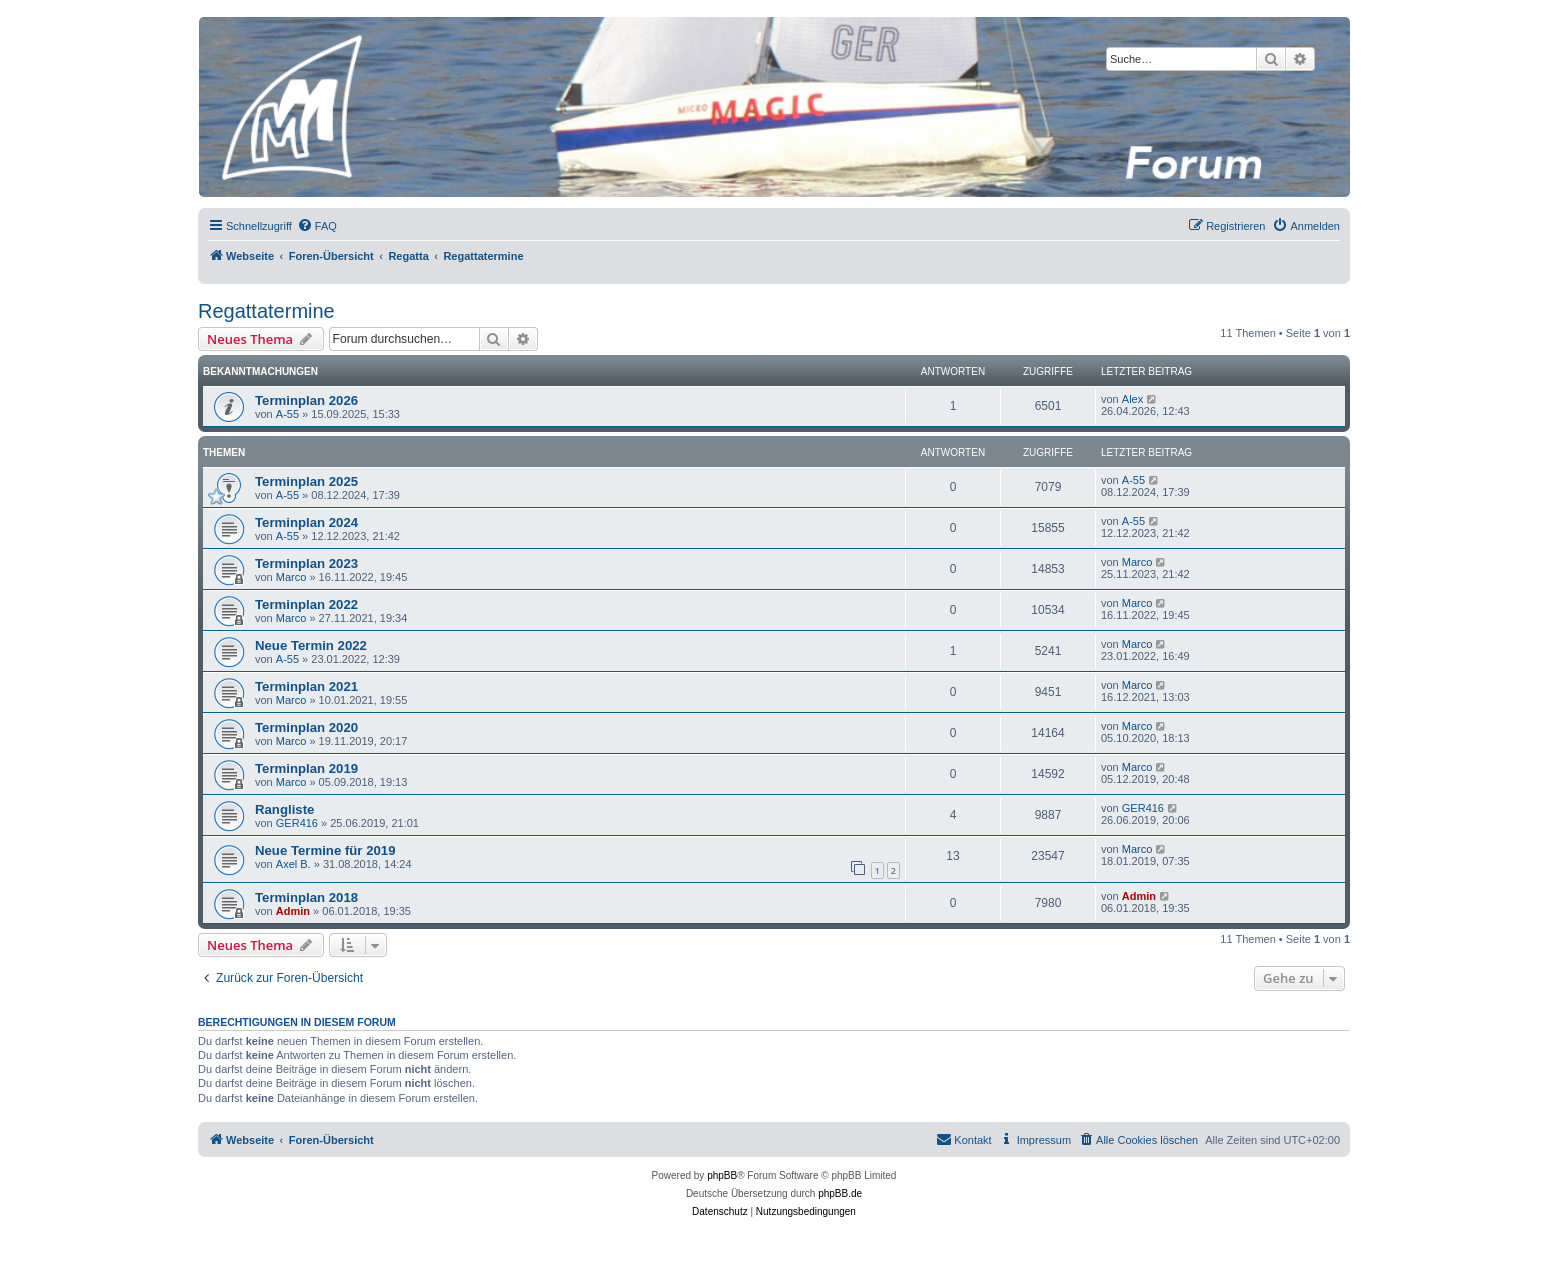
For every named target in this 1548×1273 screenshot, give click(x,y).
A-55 (287, 414)
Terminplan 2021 (306, 686)
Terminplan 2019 (306, 768)
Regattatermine (266, 311)
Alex (1132, 399)
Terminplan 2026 (306, 400)
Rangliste (284, 809)
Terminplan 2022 (306, 604)
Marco (291, 577)
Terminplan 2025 (306, 481)
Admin (293, 911)
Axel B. (293, 864)
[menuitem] (317, 226)
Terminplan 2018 (306, 897)
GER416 (297, 823)
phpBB (722, 1175)
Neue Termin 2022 (311, 645)
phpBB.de (840, 1193)
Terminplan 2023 (306, 563)
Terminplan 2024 (306, 522)
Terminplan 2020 (306, 727)
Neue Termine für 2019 (325, 850)
